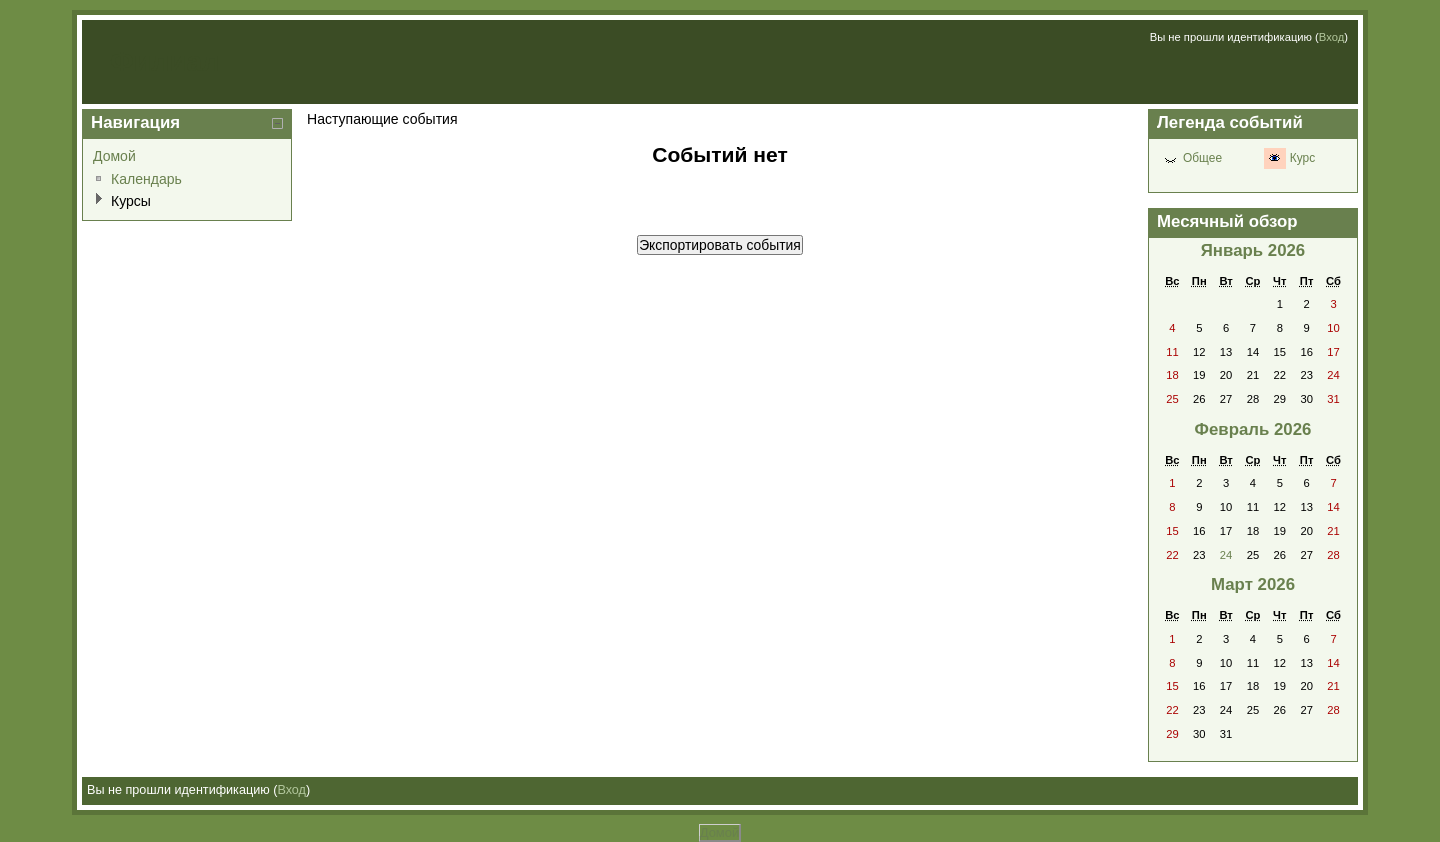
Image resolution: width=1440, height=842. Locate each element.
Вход (1331, 37)
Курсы (131, 201)
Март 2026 (1253, 584)
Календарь (146, 179)
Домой (114, 156)
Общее (1202, 158)
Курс (1302, 158)
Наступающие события (382, 119)
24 (1226, 555)
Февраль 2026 (1253, 429)
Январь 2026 (1253, 250)
